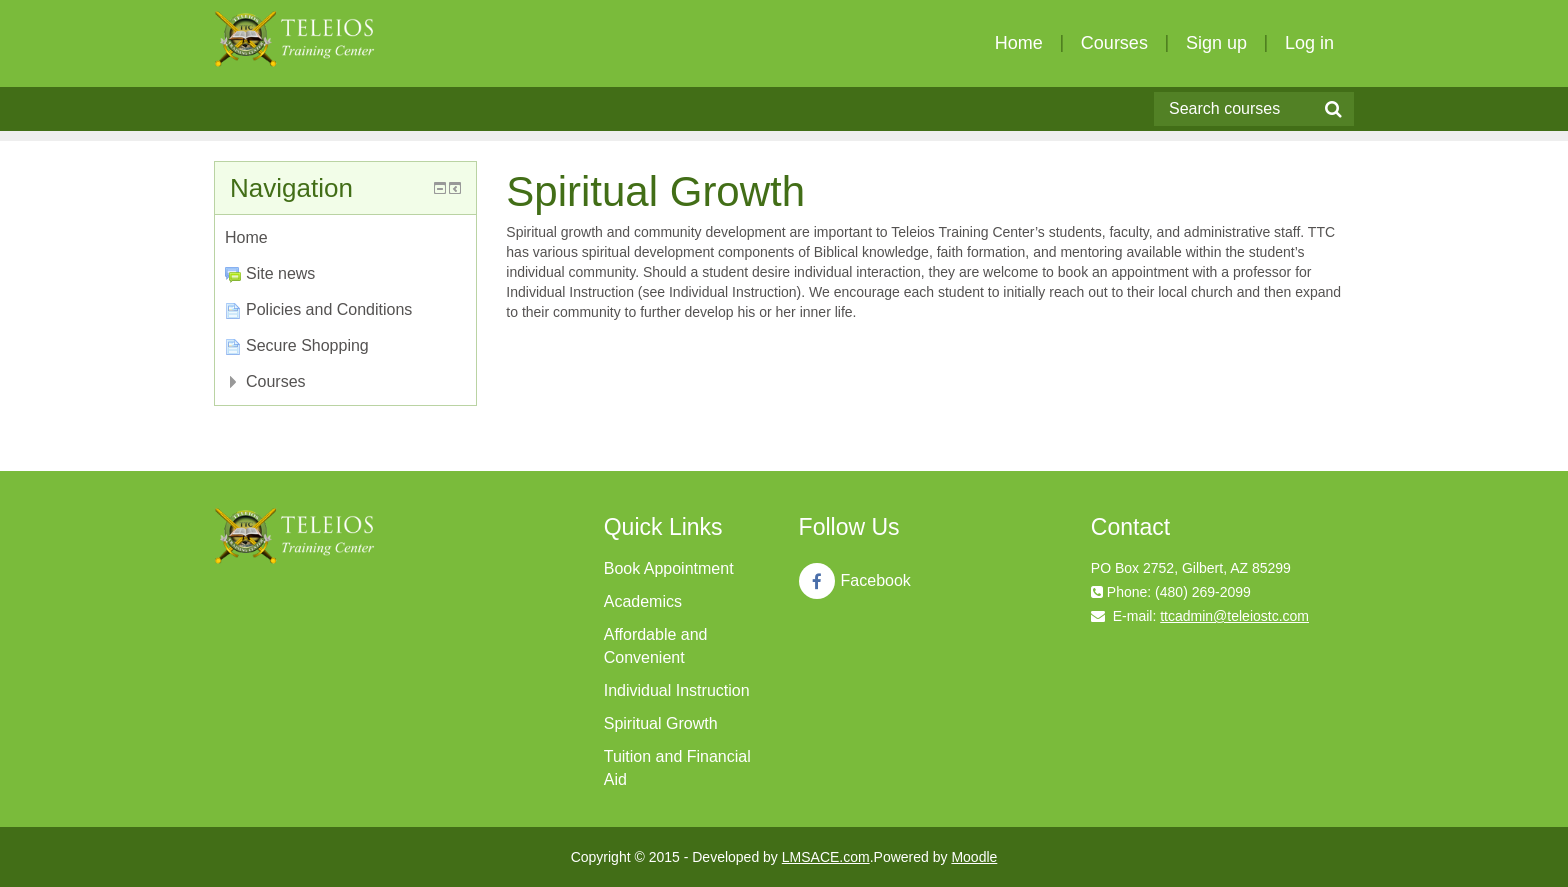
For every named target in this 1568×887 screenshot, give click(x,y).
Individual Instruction (677, 690)
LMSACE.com (826, 857)
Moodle (974, 857)
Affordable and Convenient (656, 646)
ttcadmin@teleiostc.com (1234, 616)
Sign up (1216, 43)
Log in (1309, 43)
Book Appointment (669, 568)
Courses (1114, 43)
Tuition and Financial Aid (677, 768)
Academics (643, 601)
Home (1019, 43)
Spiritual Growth (661, 723)
